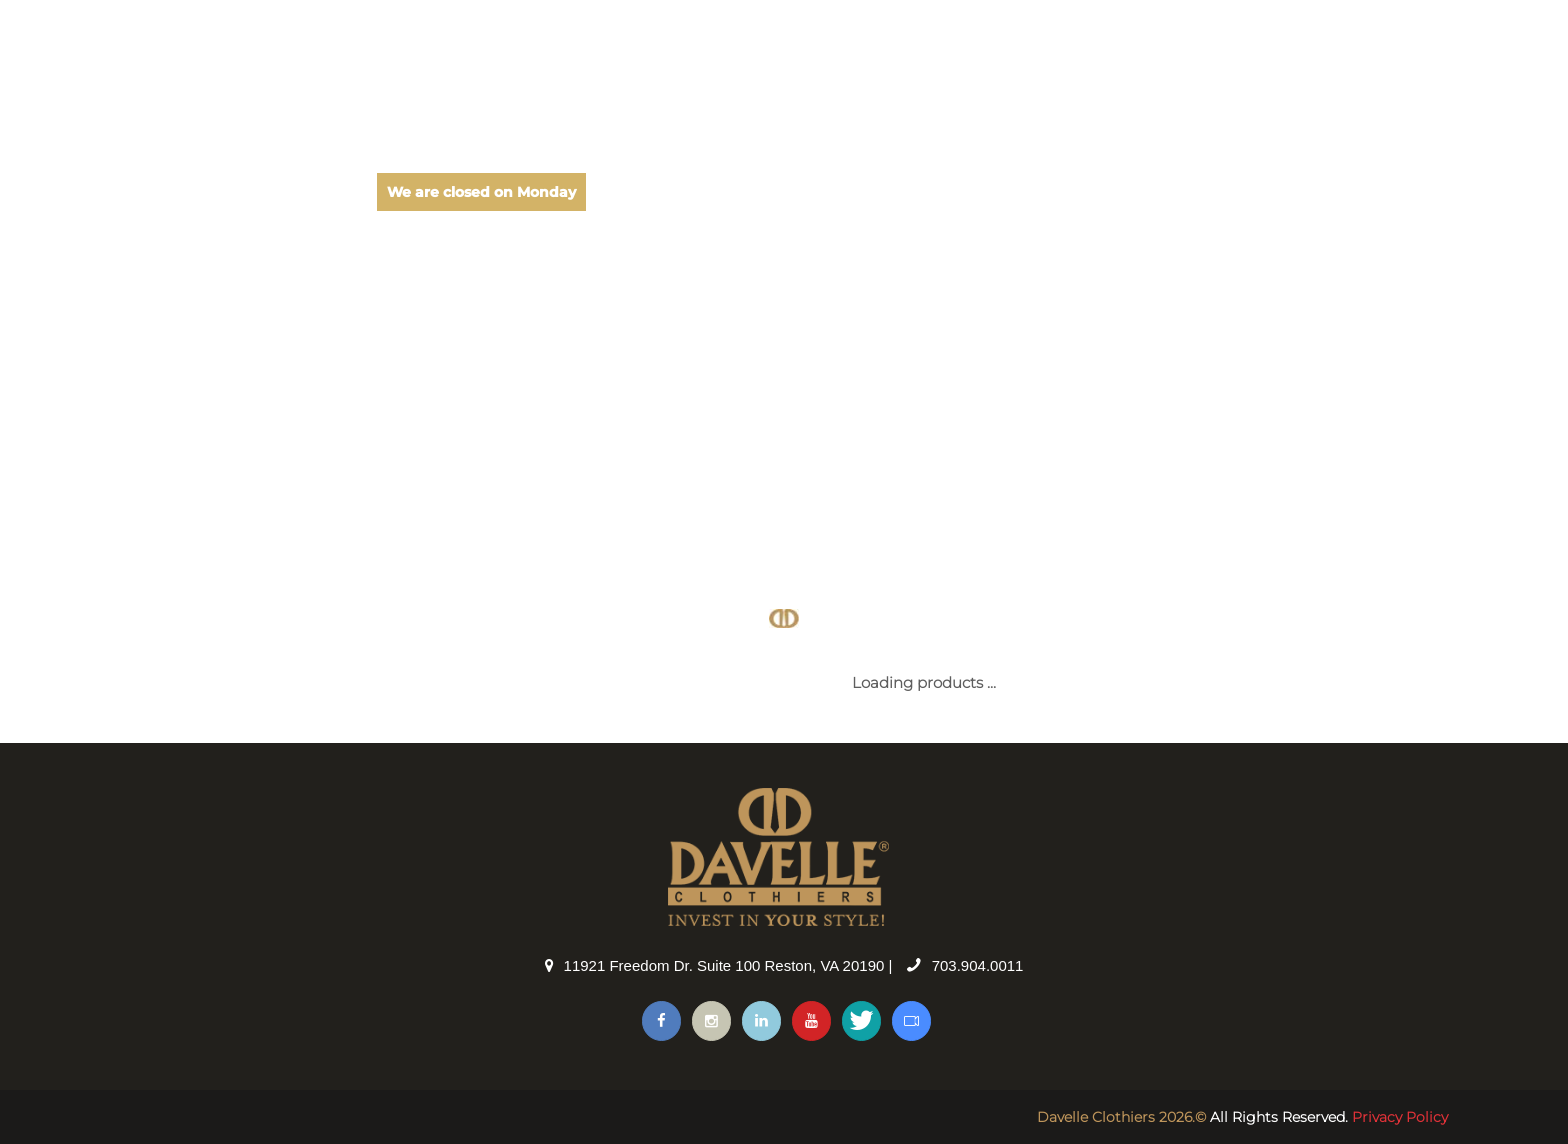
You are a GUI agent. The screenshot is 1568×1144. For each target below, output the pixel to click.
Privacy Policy (1400, 1117)
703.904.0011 (978, 965)
